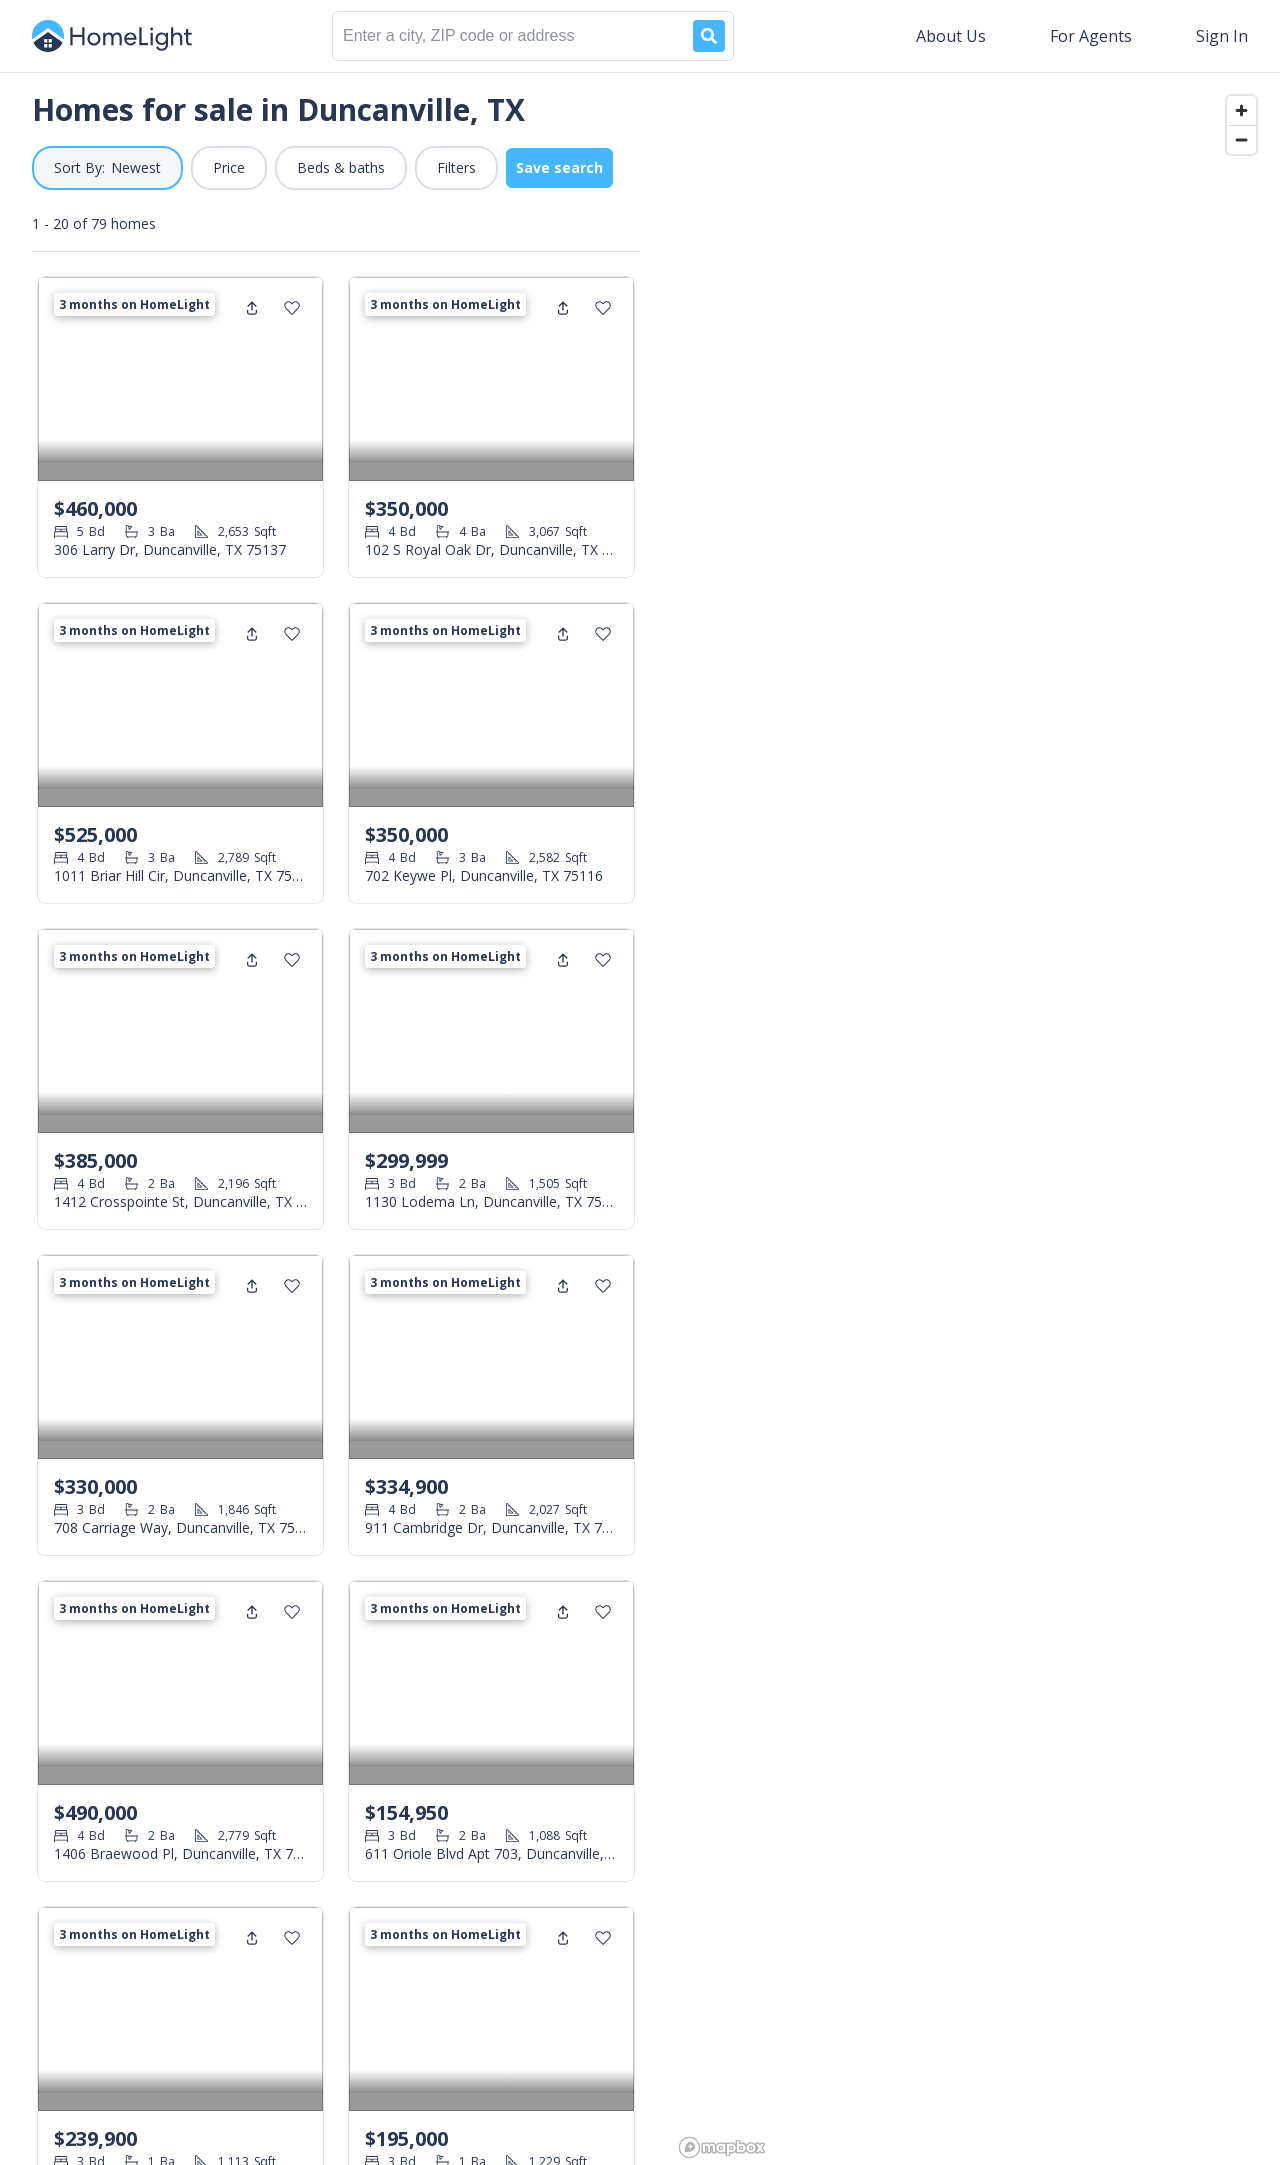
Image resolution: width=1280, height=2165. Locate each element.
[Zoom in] (1241, 110)
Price (229, 167)
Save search (559, 167)
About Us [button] (951, 36)
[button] (107, 168)
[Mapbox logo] (722, 2147)
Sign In (1222, 36)
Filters (456, 167)
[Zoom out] (1241, 139)
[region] (976, 1118)
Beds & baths (341, 167)
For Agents (1091, 36)
